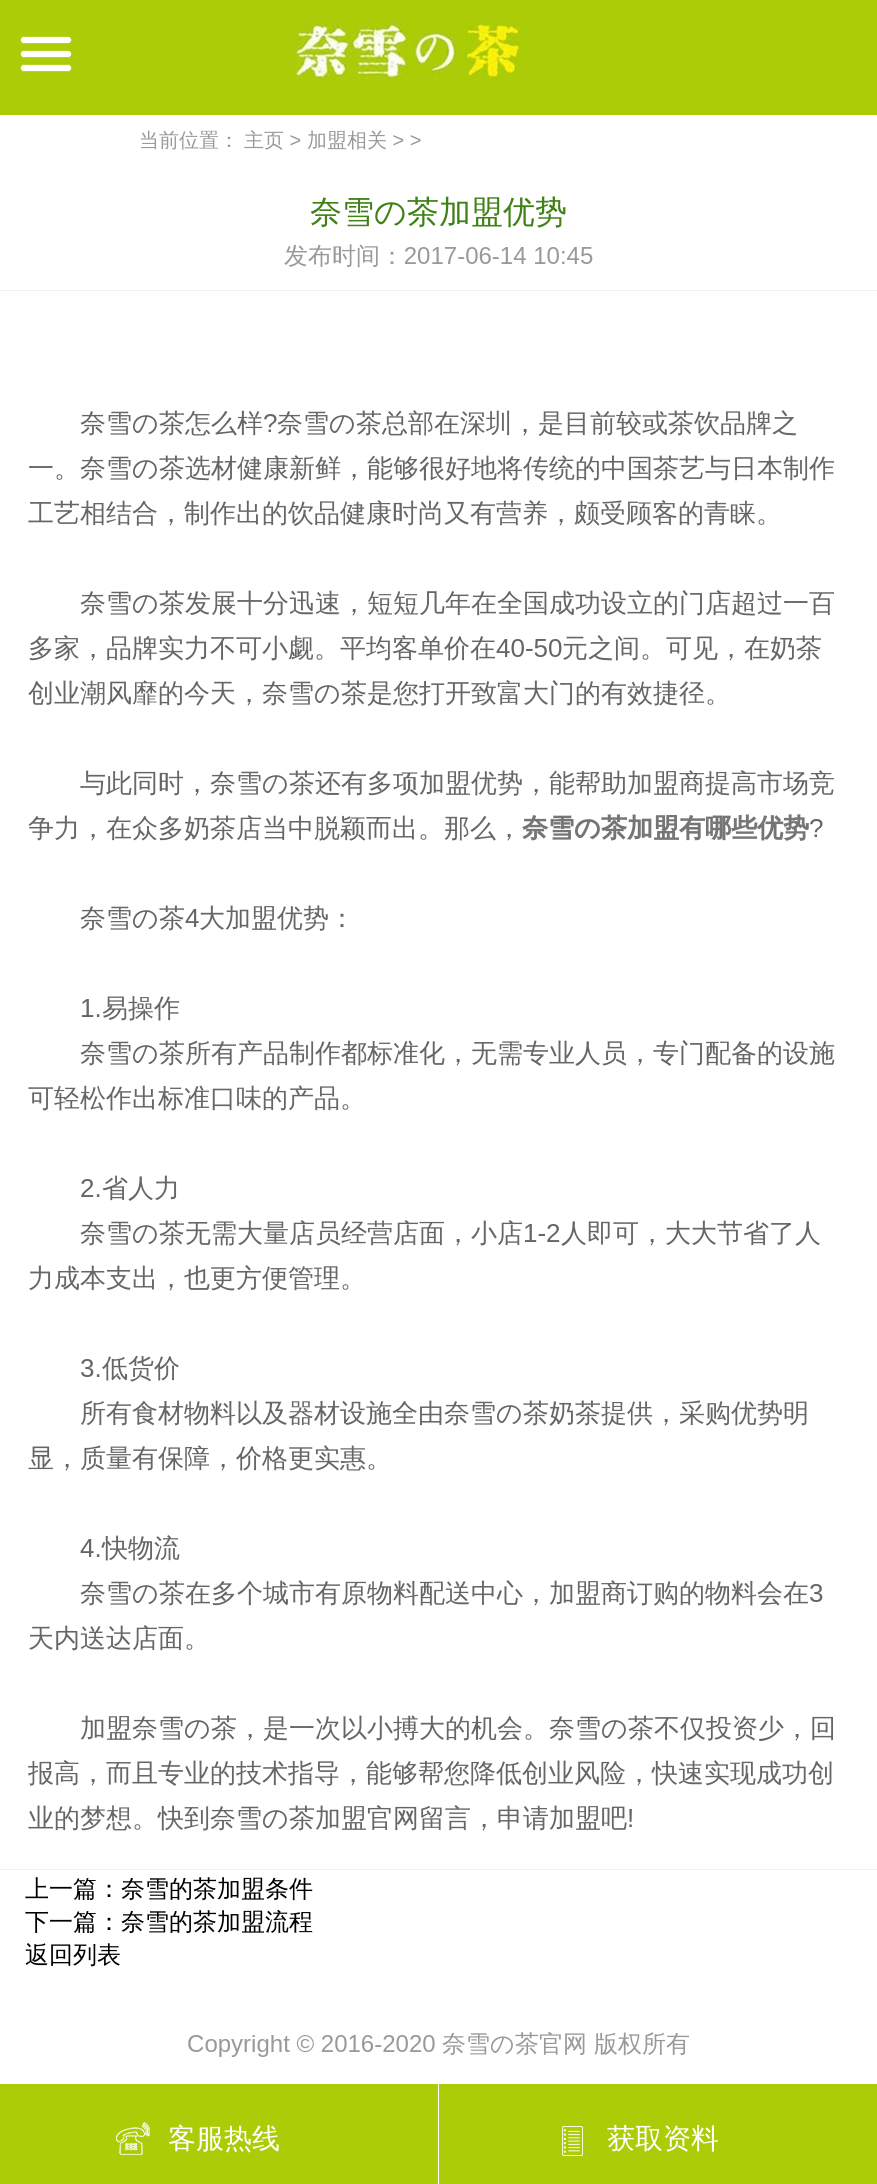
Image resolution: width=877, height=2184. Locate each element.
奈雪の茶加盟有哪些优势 (665, 828)
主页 (264, 140)
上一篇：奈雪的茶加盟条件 (169, 1888)
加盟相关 (347, 140)
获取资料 (663, 2138)
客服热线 (224, 2138)
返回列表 (73, 1954)
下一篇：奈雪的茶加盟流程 (169, 1921)
